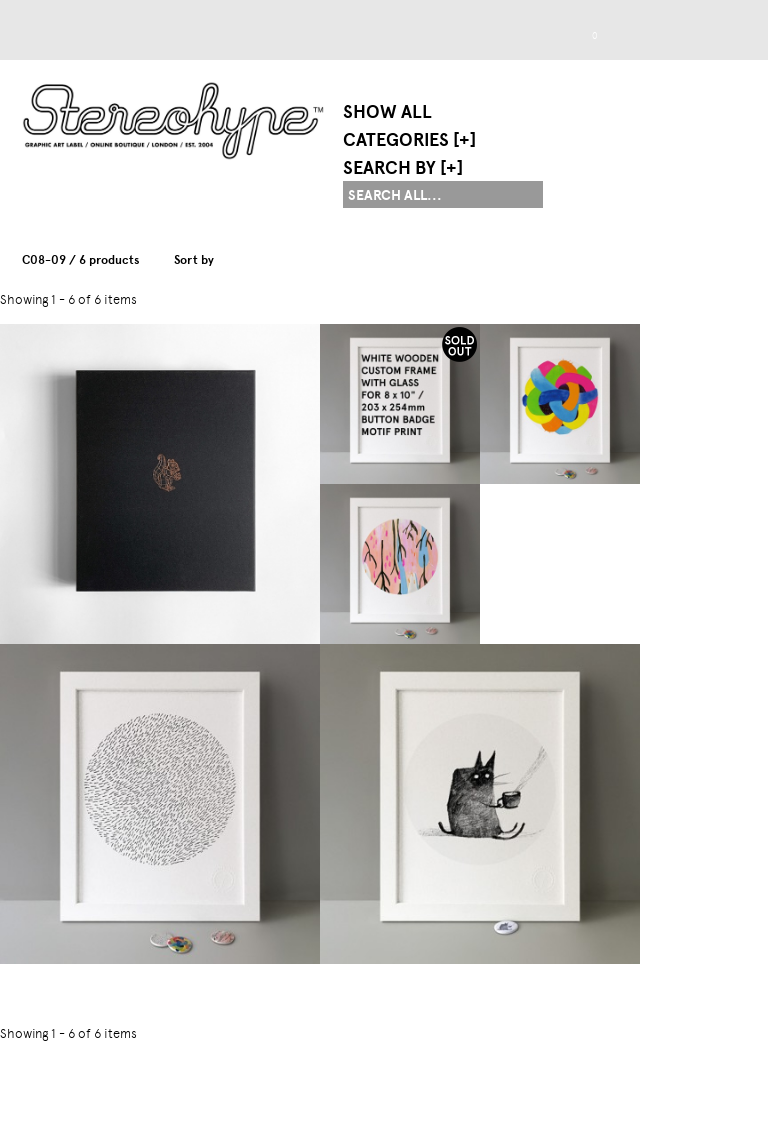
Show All (387, 112)
